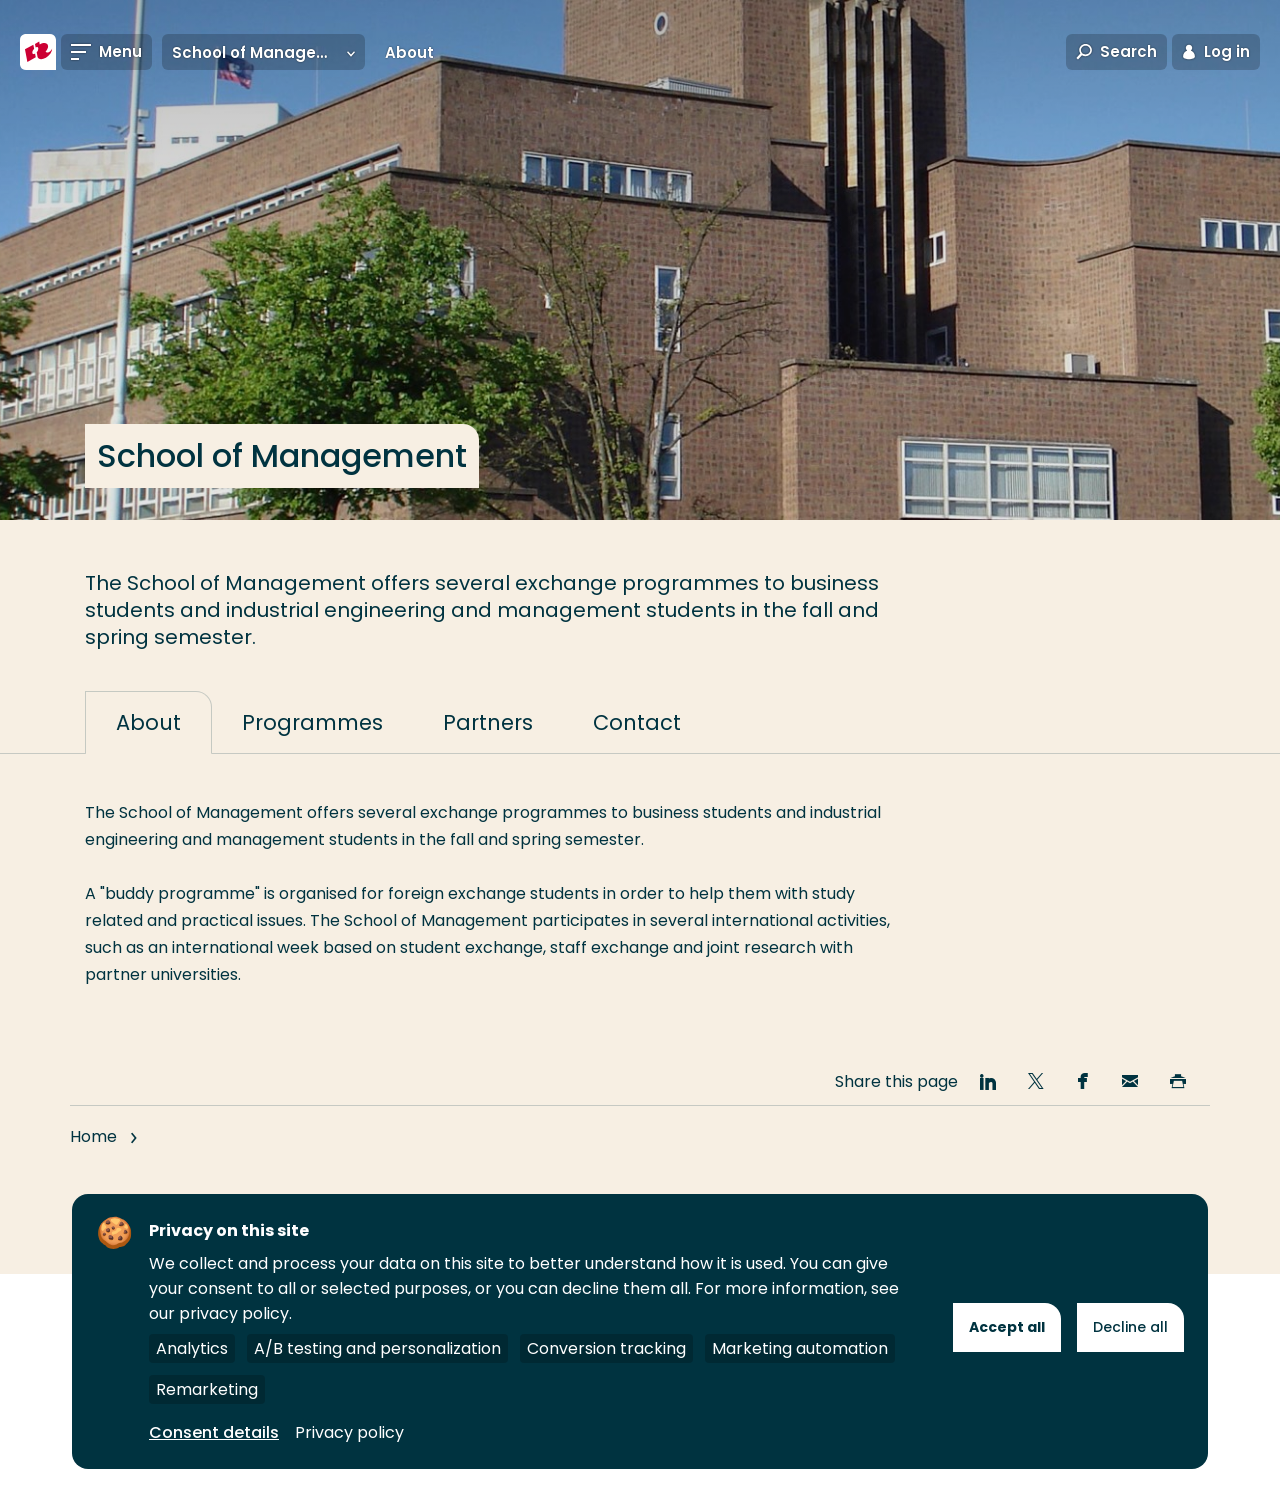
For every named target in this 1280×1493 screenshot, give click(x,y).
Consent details (214, 1432)
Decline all (1130, 1327)
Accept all (1007, 1327)
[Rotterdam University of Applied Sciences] (38, 52)
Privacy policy (349, 1432)
